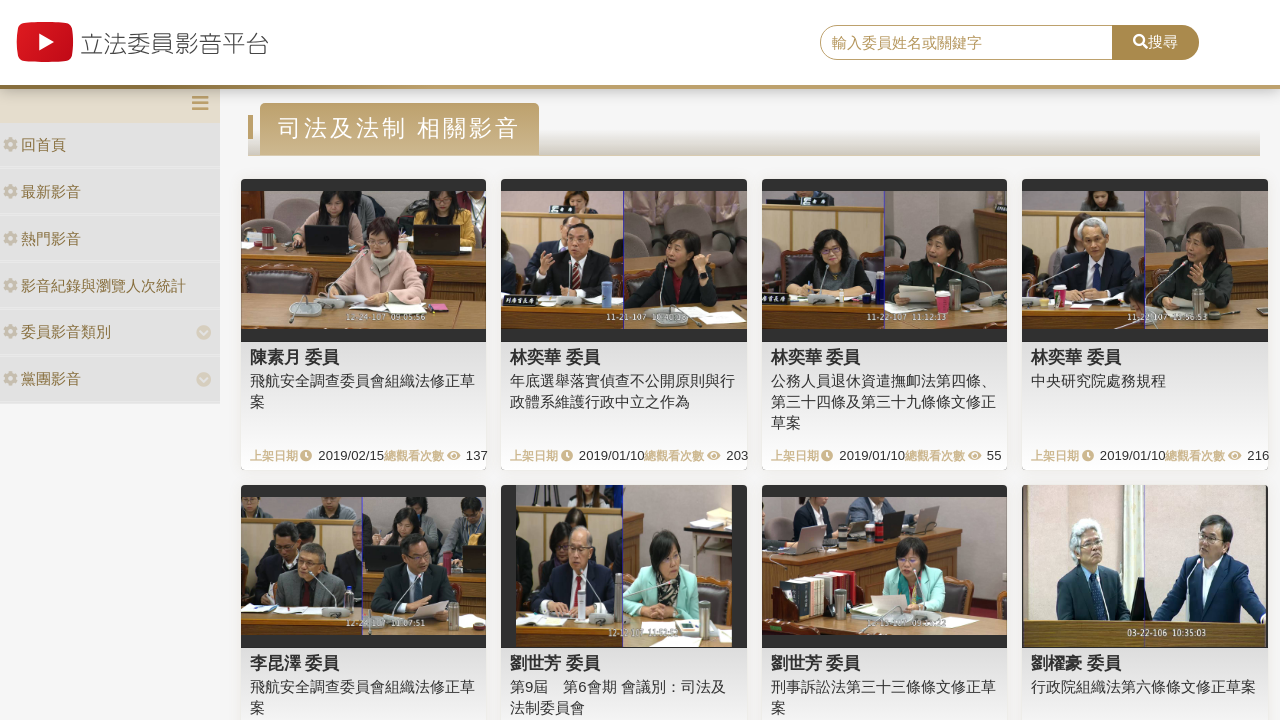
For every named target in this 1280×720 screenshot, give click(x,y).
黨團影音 (42, 378)
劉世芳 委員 (555, 663)
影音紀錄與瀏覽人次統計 (94, 285)
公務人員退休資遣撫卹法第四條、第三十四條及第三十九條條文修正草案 (883, 402)
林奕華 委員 (555, 357)
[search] (966, 43)
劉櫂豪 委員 (1076, 663)
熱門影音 (42, 238)
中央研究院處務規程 (1098, 380)
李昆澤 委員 (295, 663)
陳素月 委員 (295, 357)
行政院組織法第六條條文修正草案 (1143, 686)
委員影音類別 (57, 331)
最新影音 (42, 191)
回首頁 (34, 144)
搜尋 (1155, 41)
